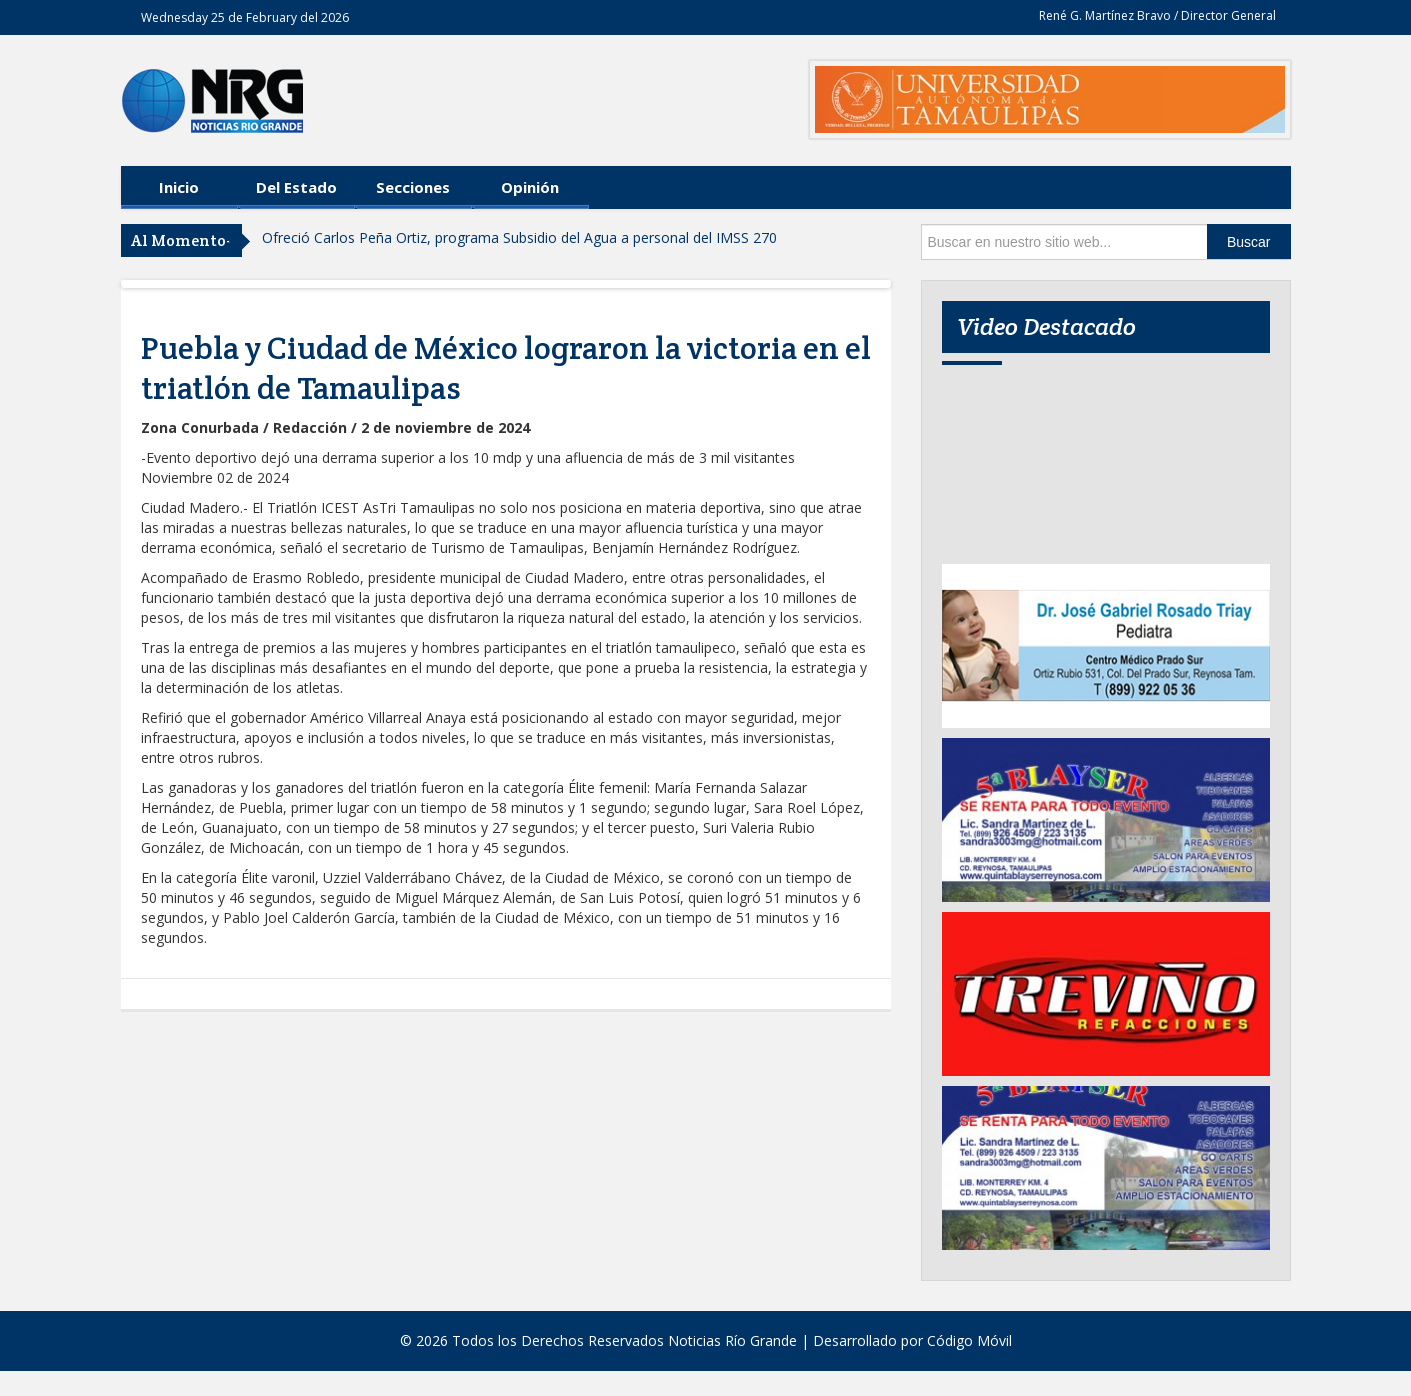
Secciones (413, 187)
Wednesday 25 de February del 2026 (245, 17)
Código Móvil (969, 1340)
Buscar (1249, 242)
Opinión (530, 187)
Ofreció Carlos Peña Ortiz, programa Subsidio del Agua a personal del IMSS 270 (519, 237)
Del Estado (296, 187)
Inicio (179, 187)
